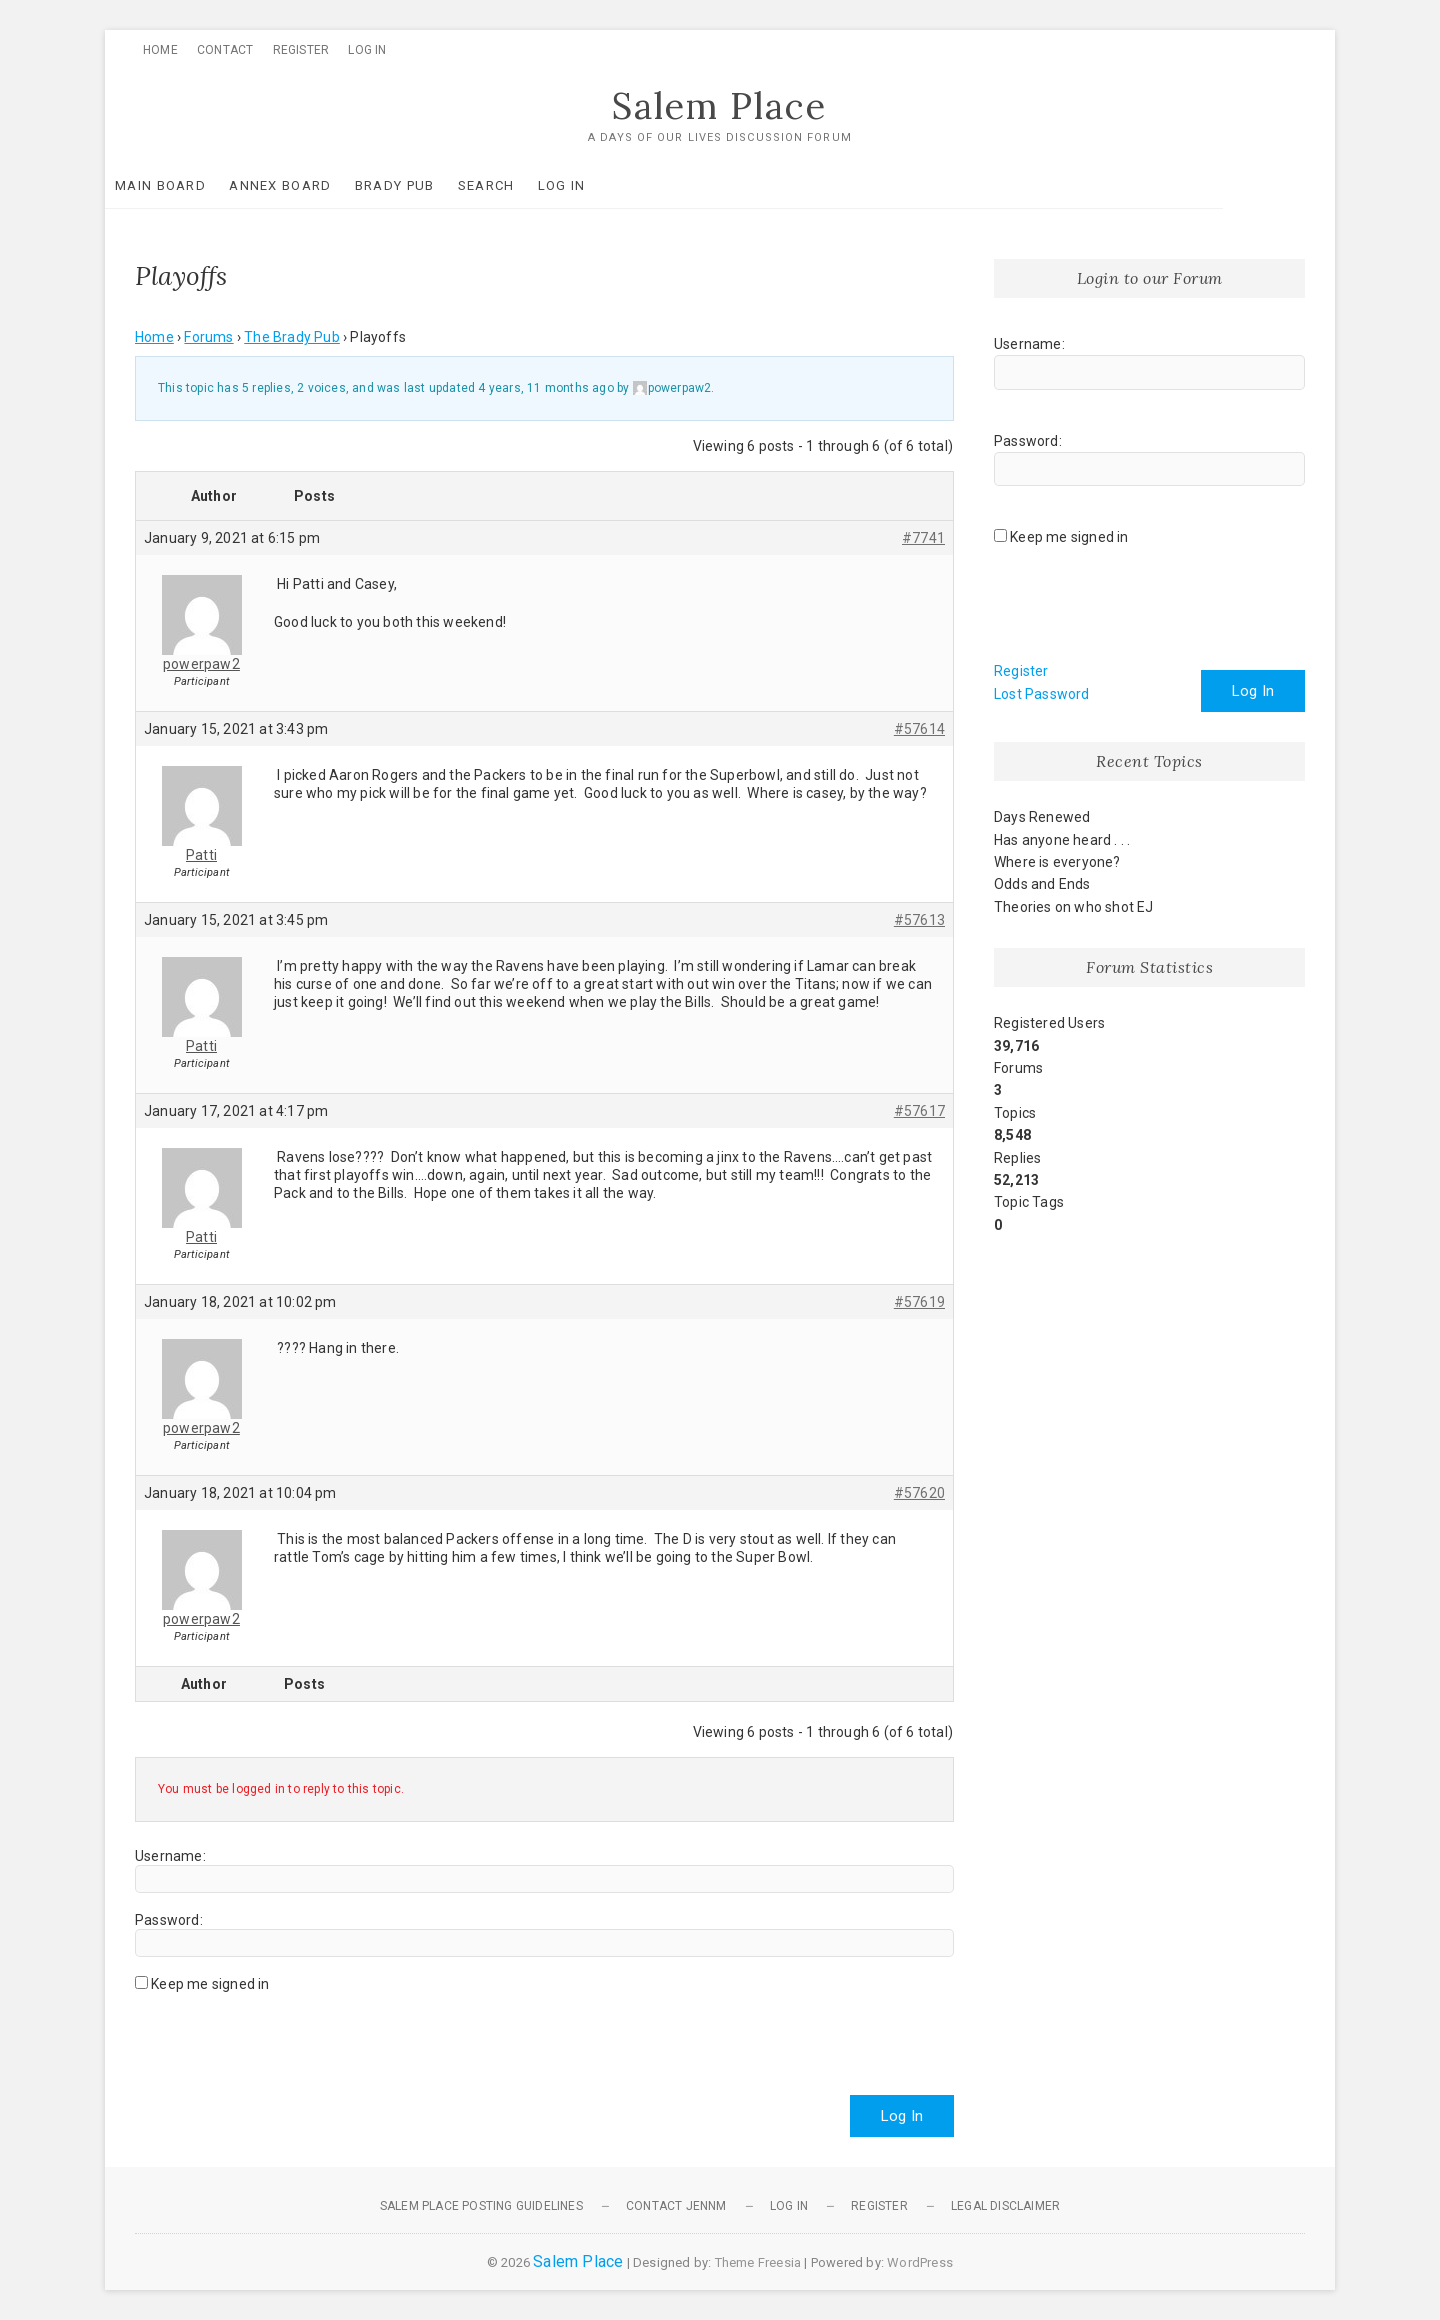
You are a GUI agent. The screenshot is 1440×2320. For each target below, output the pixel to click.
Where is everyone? (1057, 862)
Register (301, 50)
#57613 (919, 920)
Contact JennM (676, 2206)
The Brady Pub (292, 338)
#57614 (919, 729)
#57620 (919, 1493)
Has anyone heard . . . (1062, 840)
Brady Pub (425, 185)
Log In (367, 50)
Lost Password (1042, 694)
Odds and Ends (1042, 885)
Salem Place (720, 107)
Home (160, 50)
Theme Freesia (758, 2262)
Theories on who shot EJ (1074, 907)
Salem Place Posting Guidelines (481, 2206)
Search (516, 185)
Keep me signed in (210, 1984)
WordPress (920, 2262)
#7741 (923, 538)
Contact (225, 50)
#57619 (919, 1302)
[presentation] (287, 2036)
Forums (208, 338)
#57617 (919, 1111)
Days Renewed (1042, 818)
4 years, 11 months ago (545, 389)
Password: (169, 1920)
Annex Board (310, 185)
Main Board (190, 185)
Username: (170, 1856)
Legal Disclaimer (1005, 2206)
